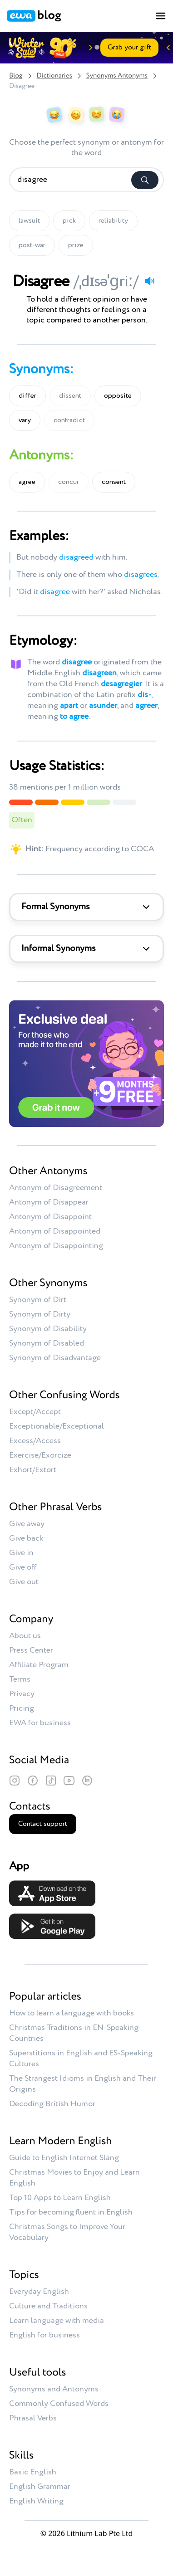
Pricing (21, 1708)
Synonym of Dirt (37, 1300)
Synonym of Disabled (46, 1343)
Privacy (22, 1694)
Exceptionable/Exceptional (56, 1426)
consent (114, 482)
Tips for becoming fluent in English (71, 2212)
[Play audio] (149, 281)
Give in (21, 1553)
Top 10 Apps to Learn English (60, 2198)
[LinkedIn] (87, 1780)
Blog (16, 76)
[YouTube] (69, 1780)
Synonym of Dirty (39, 1314)
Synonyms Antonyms (117, 76)
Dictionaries (54, 76)
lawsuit (29, 220)
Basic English (32, 2472)
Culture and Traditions (48, 2306)
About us (25, 1636)
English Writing (36, 2501)
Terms (19, 1679)
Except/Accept (35, 1412)
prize (76, 245)
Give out (24, 1582)
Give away (26, 1524)
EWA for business (40, 1723)
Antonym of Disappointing (56, 1246)
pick (69, 220)
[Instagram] (14, 1780)
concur (68, 482)
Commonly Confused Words (59, 2404)
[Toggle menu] (160, 15)
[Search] (144, 180)
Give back (26, 1538)
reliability (113, 220)
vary (25, 420)
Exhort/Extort (32, 1470)
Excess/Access (35, 1441)
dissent (70, 396)
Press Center (31, 1650)
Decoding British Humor (52, 2104)
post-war (32, 245)
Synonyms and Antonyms (54, 2389)
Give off (23, 1567)
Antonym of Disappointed (54, 1231)
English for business (44, 2335)
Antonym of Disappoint (50, 1217)
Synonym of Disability (48, 1329)
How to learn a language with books (71, 2013)
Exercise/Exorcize (40, 1455)
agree (27, 482)
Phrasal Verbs (33, 2418)
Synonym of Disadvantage (55, 1358)
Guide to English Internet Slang (64, 2158)
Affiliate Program (39, 1665)
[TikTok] (50, 1780)
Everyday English (39, 2292)
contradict (69, 420)
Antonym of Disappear (49, 1202)
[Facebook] (32, 1780)
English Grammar (39, 2487)
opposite (118, 396)
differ (27, 396)
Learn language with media (56, 2321)
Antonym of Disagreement (55, 1188)
